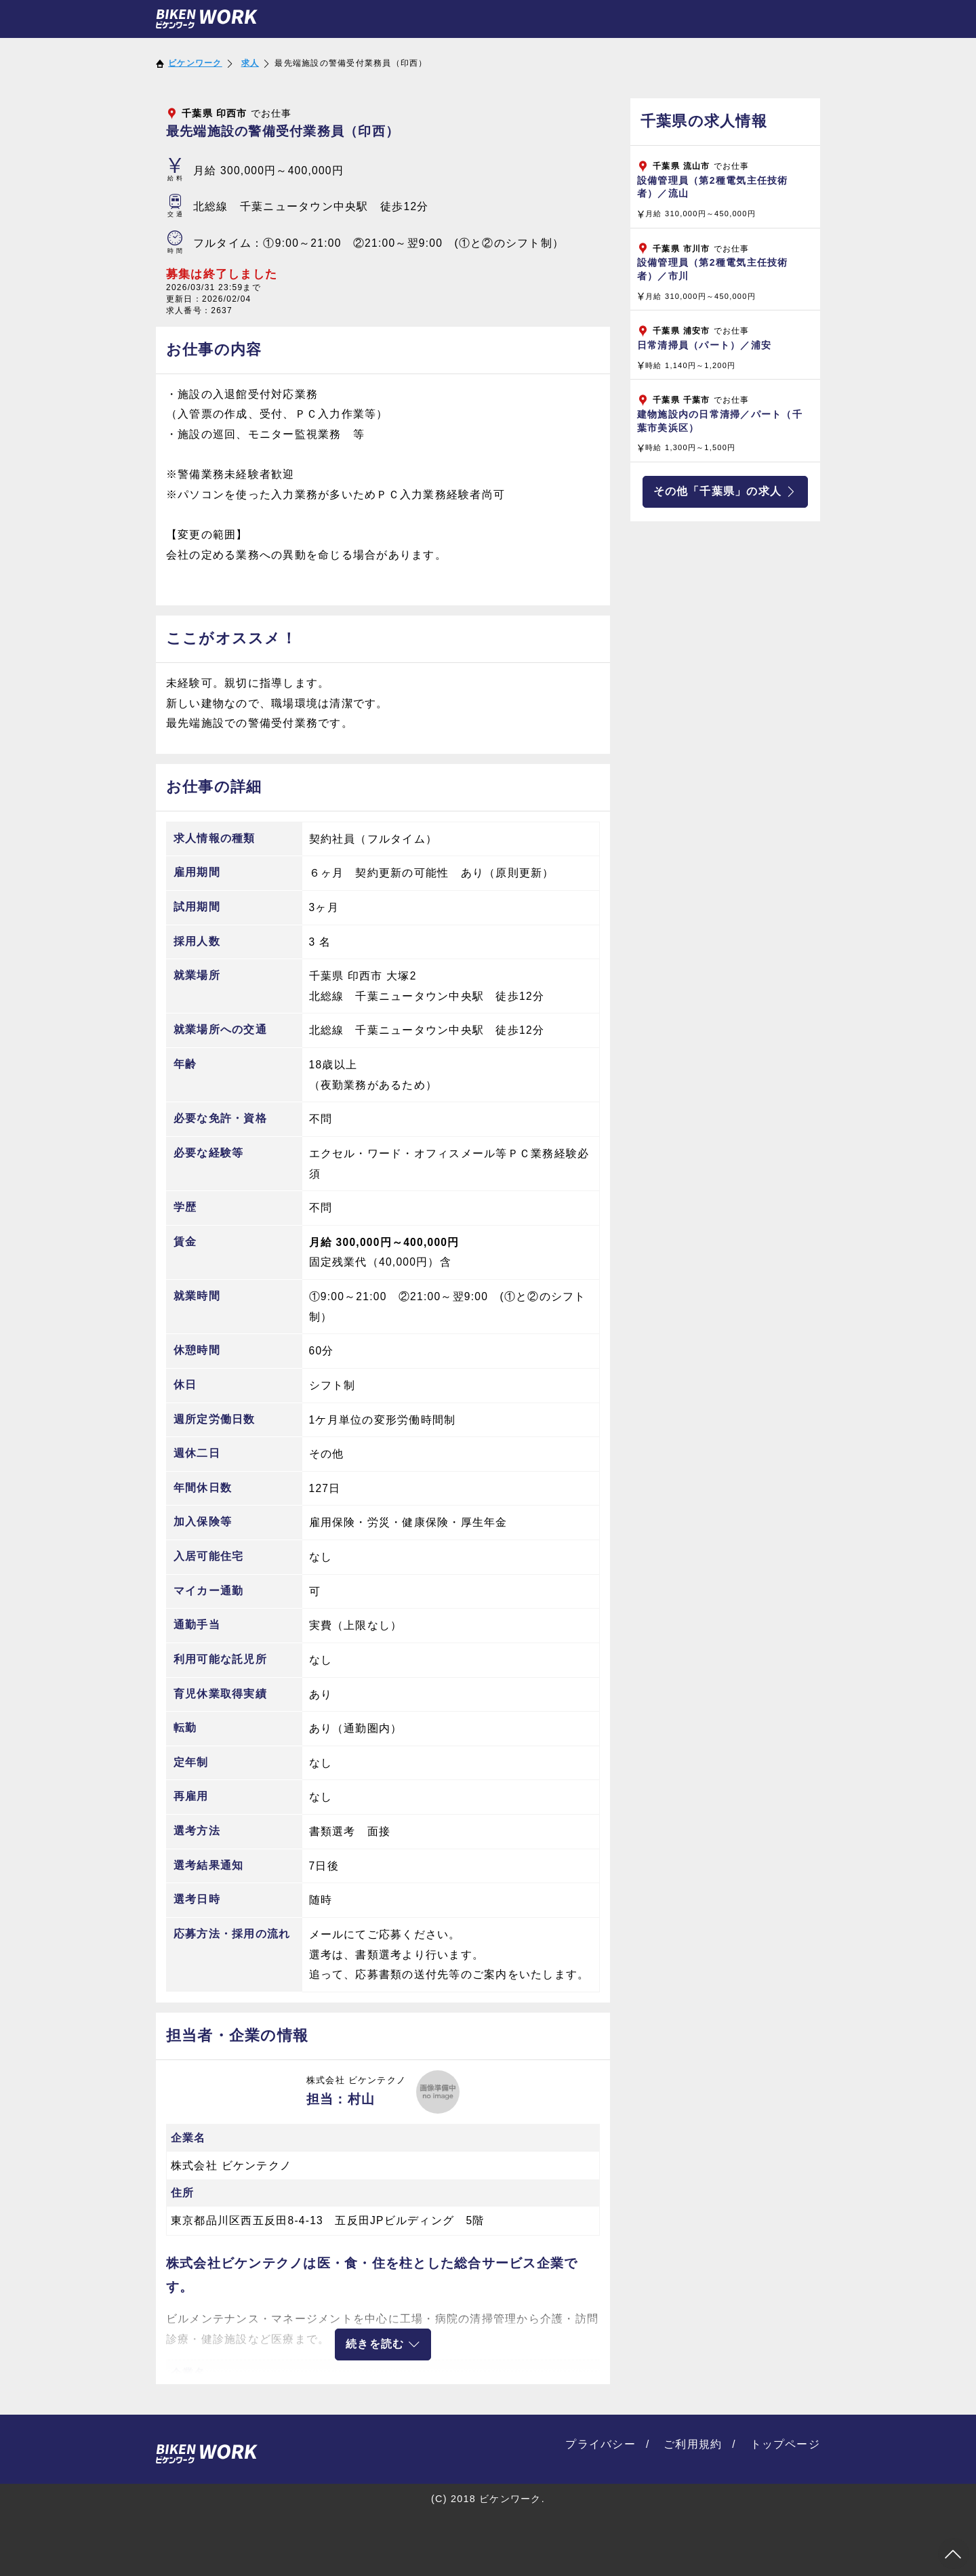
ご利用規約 (693, 2444)
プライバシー (600, 2444)
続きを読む (383, 2344)
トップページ (785, 2444)
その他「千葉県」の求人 (725, 491)
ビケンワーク (195, 63)
